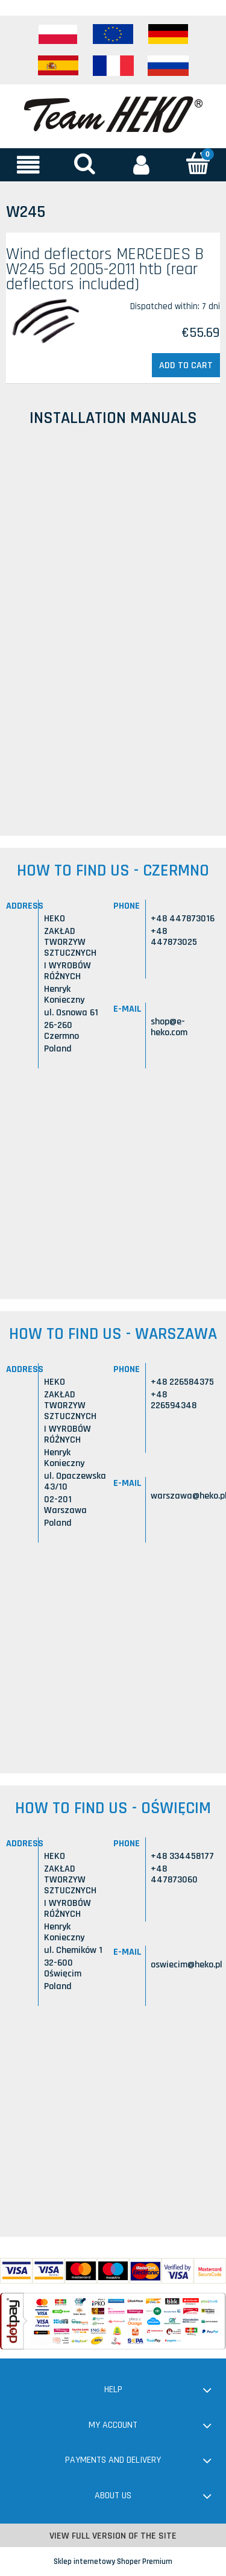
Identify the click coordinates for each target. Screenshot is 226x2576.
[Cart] (197, 163)
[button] (28, 164)
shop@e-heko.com (169, 1027)
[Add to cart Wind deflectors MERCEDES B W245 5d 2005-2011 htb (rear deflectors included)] (186, 365)
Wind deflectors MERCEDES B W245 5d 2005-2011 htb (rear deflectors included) (105, 269)
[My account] (141, 164)
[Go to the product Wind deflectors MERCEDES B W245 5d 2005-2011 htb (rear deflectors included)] (49, 322)
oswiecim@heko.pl (186, 1964)
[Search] (85, 163)
